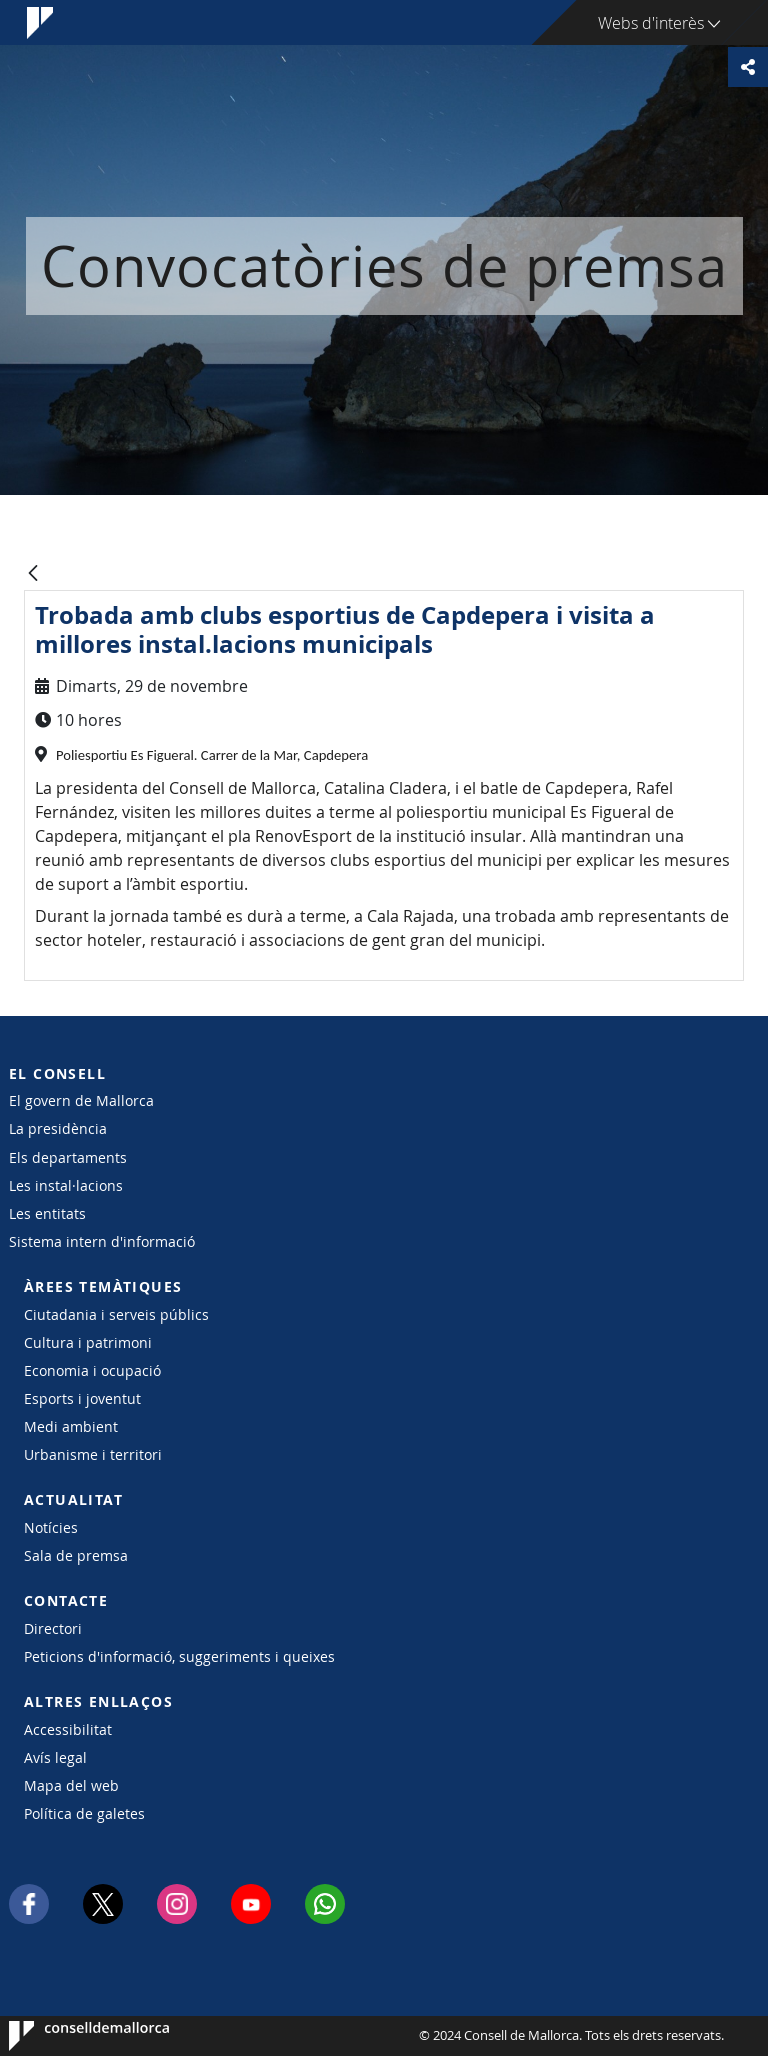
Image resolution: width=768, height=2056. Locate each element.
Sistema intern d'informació (102, 1241)
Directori (53, 1628)
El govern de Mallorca (81, 1100)
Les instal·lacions (66, 1185)
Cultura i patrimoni (88, 1342)
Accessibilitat (68, 1729)
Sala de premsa (76, 1555)
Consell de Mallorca (69, 2036)
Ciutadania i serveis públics (116, 1314)
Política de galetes (84, 1813)
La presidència (58, 1128)
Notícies (51, 1527)
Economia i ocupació (92, 1370)
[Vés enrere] (33, 574)
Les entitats (47, 1213)
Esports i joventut (82, 1398)
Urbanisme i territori (93, 1454)
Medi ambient (71, 1426)
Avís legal (55, 1757)
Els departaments (68, 1157)
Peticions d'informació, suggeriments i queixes (179, 1656)
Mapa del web (71, 1785)
